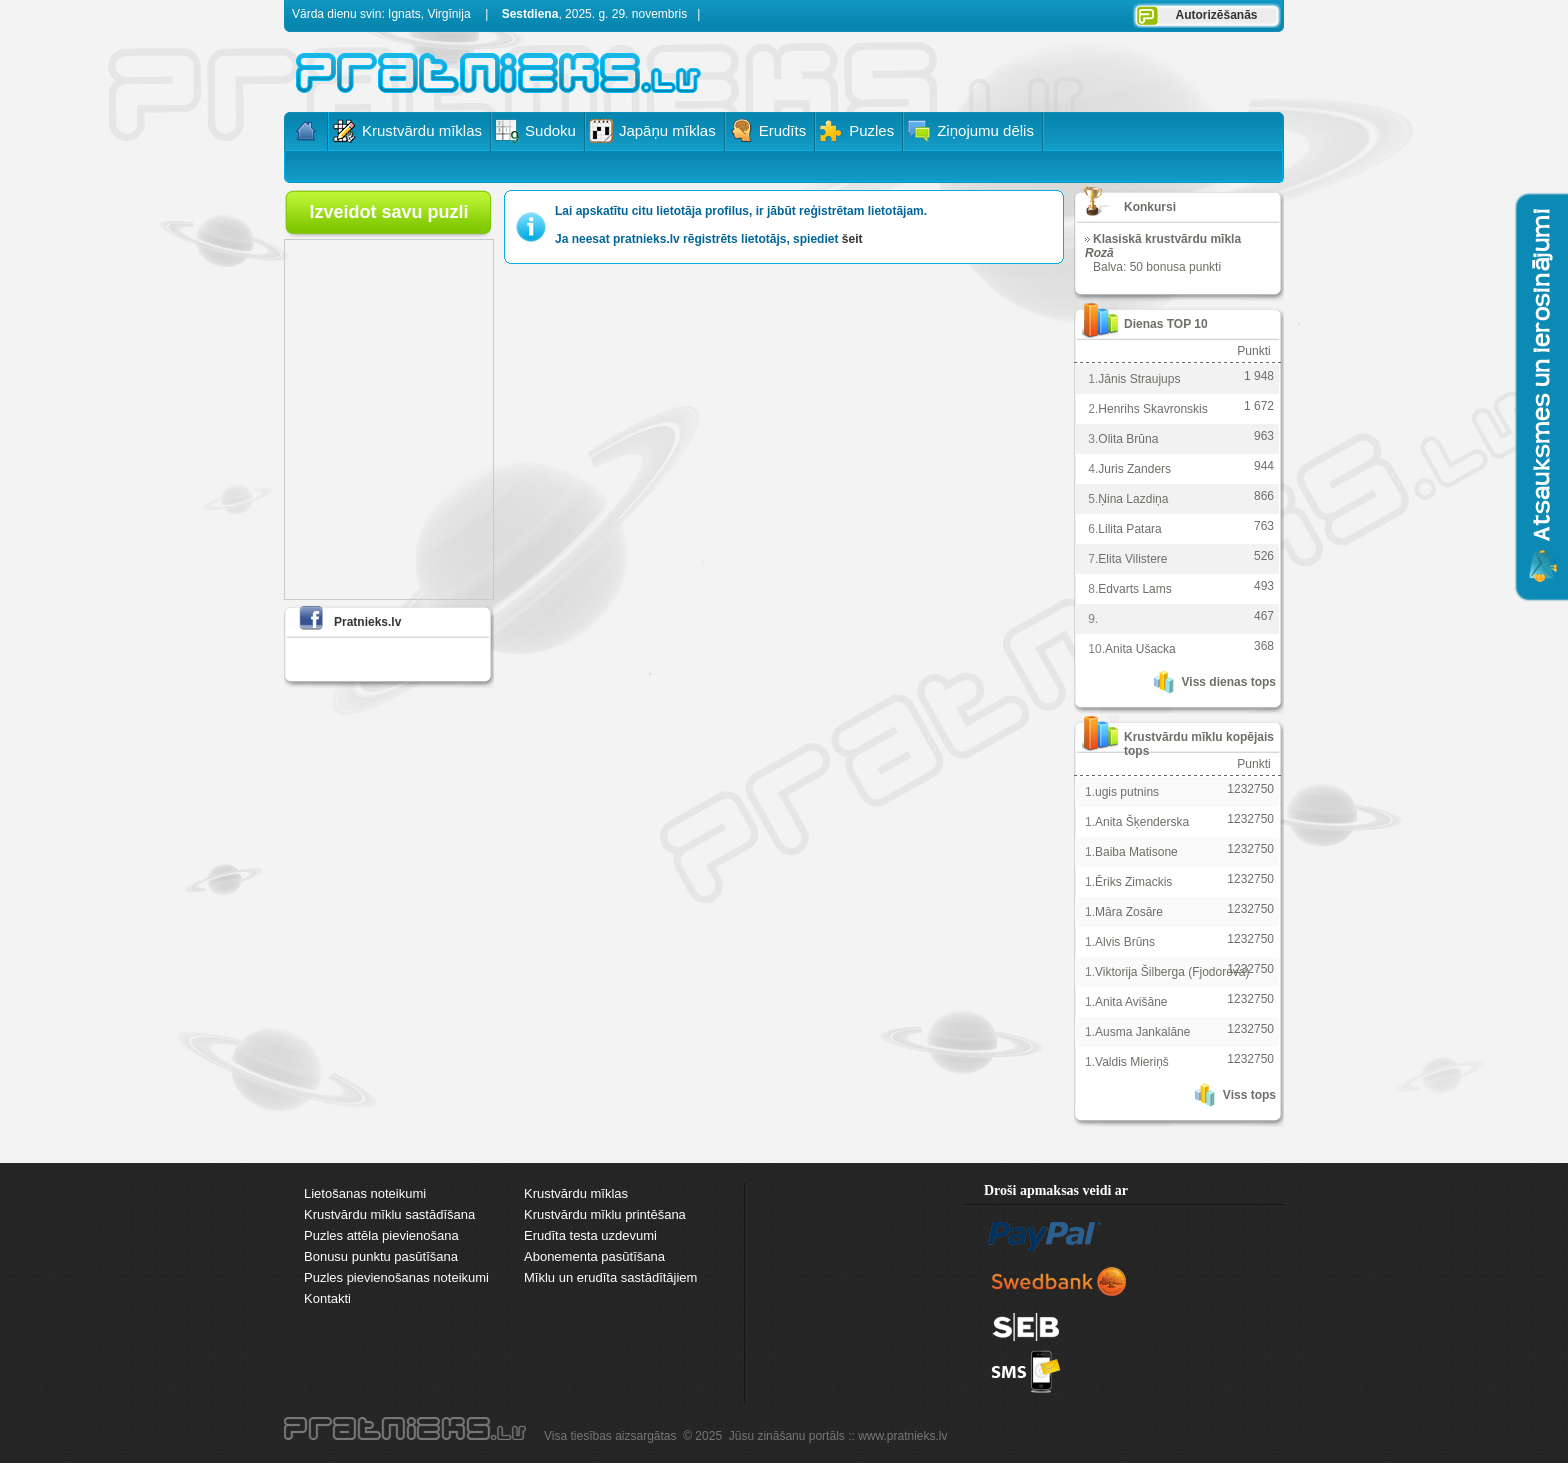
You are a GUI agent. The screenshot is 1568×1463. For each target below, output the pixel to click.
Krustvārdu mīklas (576, 1193)
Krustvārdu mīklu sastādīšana (389, 1214)
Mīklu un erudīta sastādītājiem (610, 1277)
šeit (852, 239)
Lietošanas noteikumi (365, 1193)
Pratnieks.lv (367, 622)
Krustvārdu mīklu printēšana (605, 1214)
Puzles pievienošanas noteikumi (396, 1277)
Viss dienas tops (1229, 682)
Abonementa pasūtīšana (594, 1256)
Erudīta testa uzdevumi (590, 1235)
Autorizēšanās (1216, 15)
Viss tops (1249, 1095)
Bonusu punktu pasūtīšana (381, 1256)
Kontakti (327, 1298)
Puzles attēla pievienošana (381, 1235)
